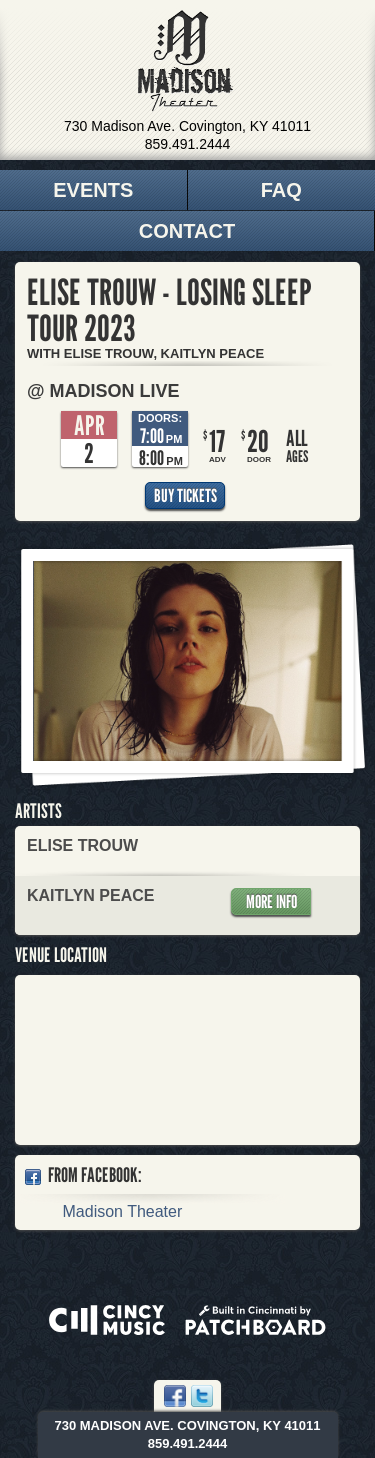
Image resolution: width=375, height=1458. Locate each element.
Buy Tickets (185, 495)
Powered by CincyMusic (107, 1320)
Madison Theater (185, 61)
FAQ (281, 190)
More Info (271, 901)
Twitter (202, 1396)
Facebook (175, 1396)
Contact (187, 231)
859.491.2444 (188, 144)
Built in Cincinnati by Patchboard (255, 1320)
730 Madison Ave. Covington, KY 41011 (187, 126)
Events (93, 190)
